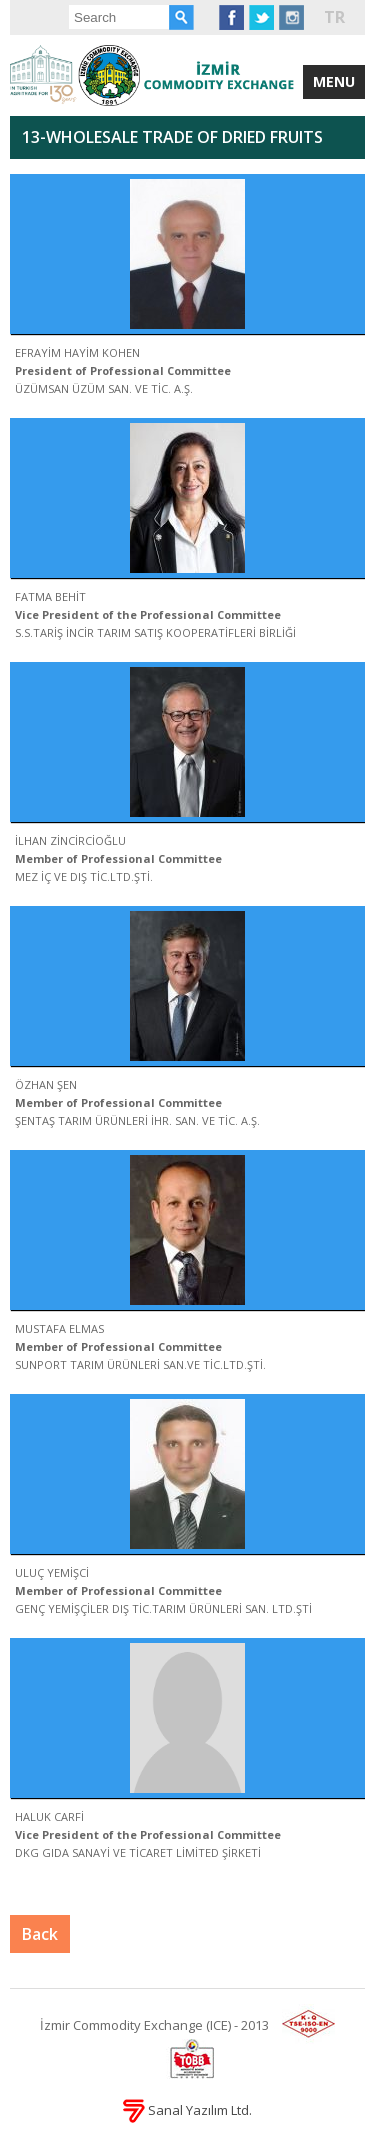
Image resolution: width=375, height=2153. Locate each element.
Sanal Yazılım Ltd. (187, 2110)
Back (40, 1934)
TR (334, 17)
